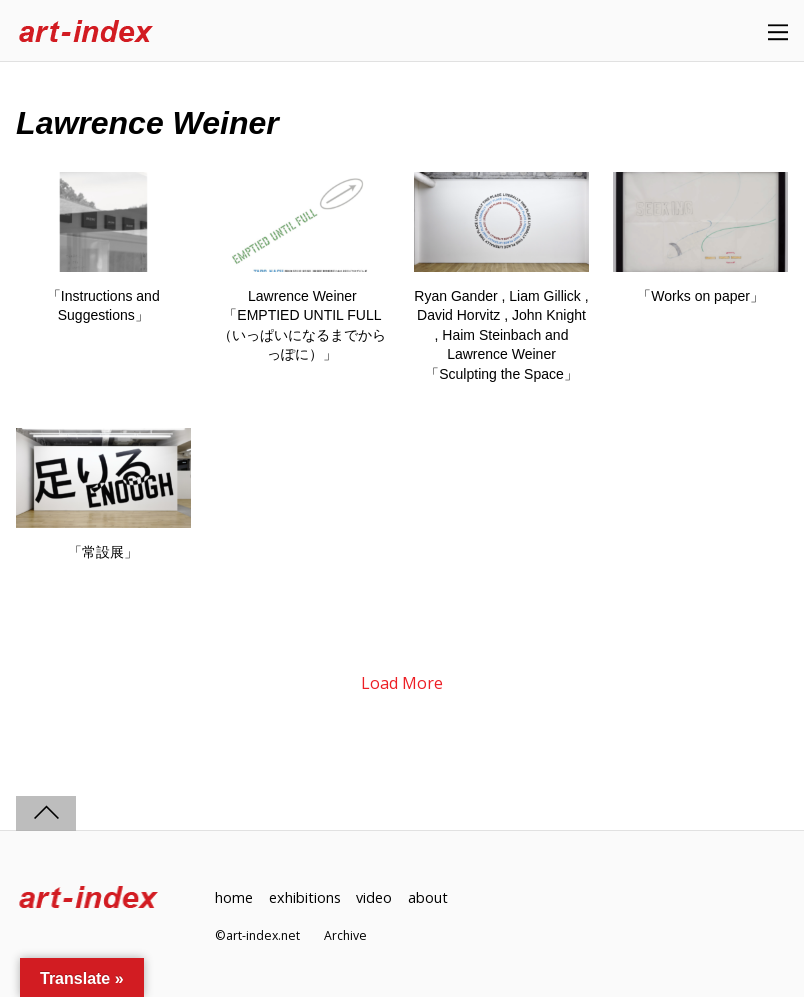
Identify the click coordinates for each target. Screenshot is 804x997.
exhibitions (305, 897)
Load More (402, 683)
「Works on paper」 (700, 296)
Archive (345, 935)
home (234, 897)
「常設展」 (103, 552)
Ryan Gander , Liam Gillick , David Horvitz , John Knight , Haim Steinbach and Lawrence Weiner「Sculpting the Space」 (501, 335)
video (374, 897)
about (428, 897)
